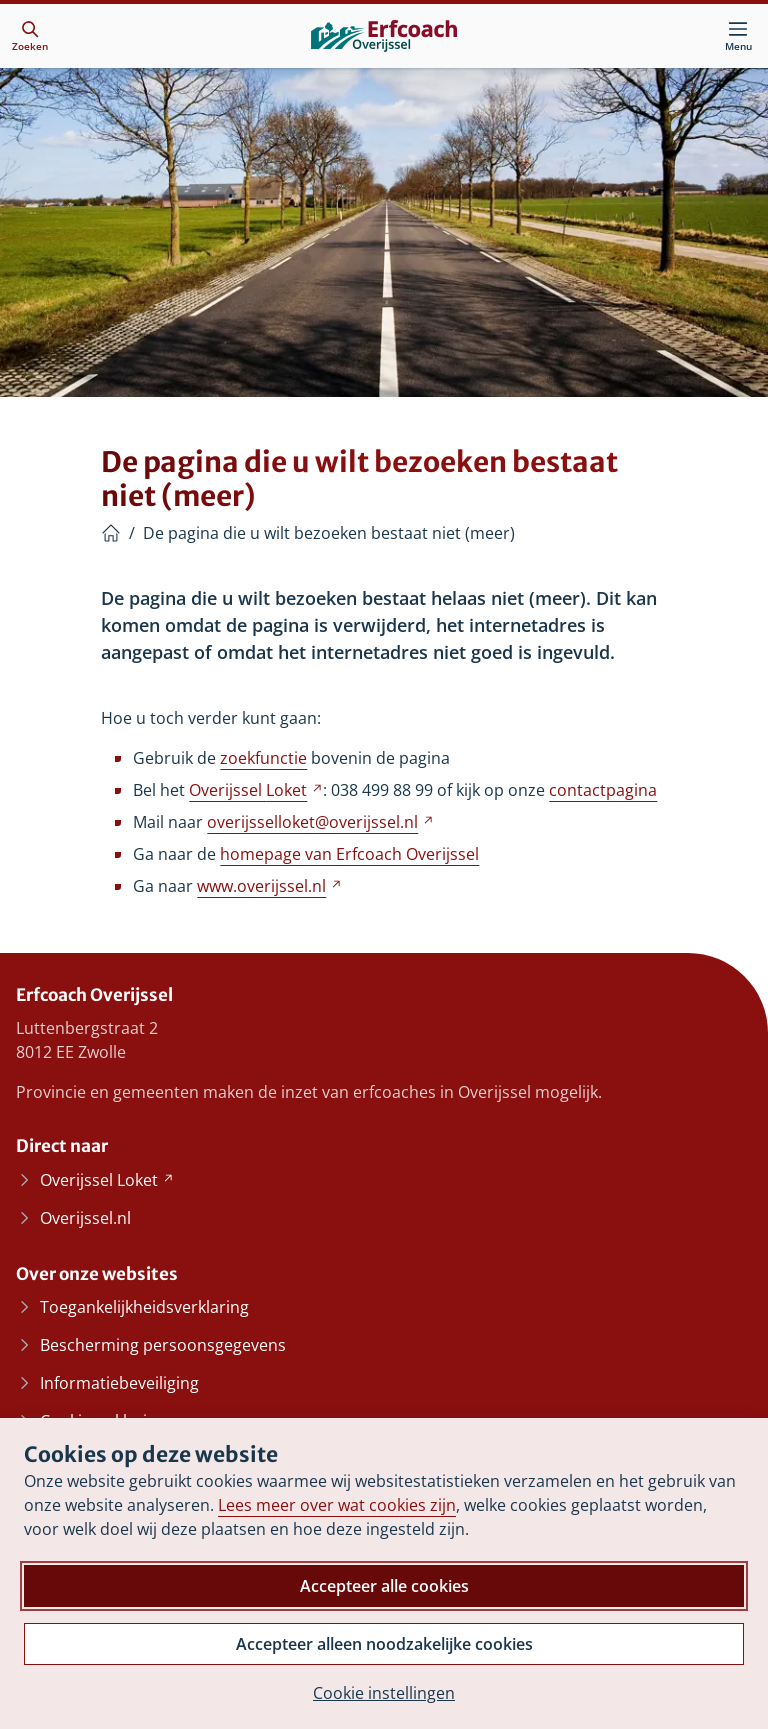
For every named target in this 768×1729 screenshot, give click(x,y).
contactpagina (603, 790)
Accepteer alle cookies (384, 1586)
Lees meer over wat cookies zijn (337, 1505)
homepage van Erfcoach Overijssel (349, 854)
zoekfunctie (263, 758)
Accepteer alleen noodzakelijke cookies (384, 1644)
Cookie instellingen (384, 1693)
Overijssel (256, 790)
